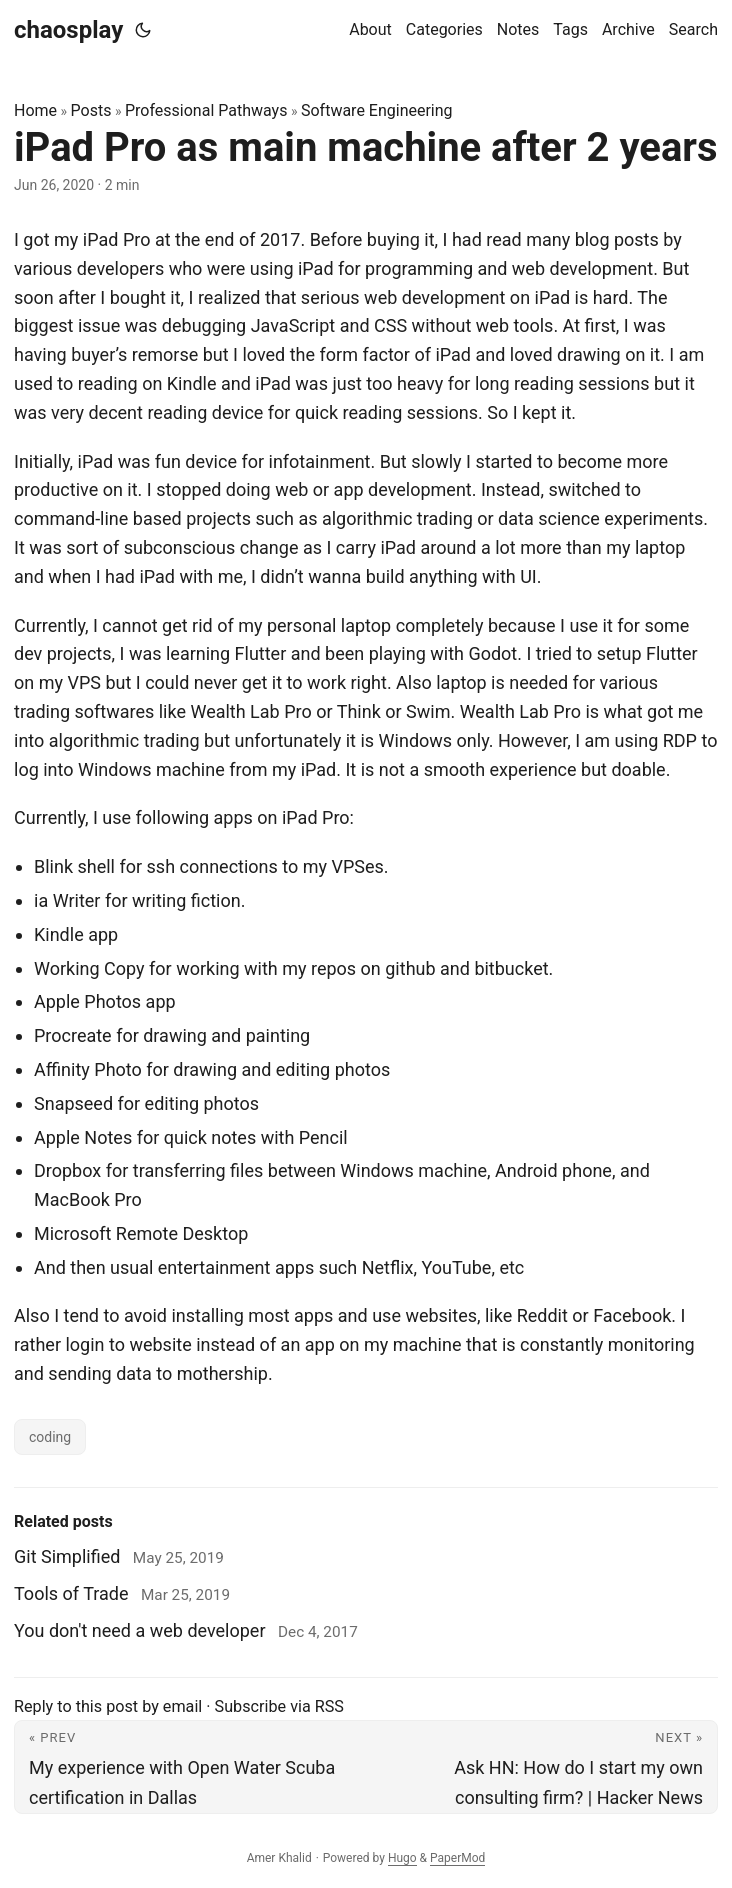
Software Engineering (377, 110)
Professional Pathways (206, 110)
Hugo (402, 1858)
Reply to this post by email (108, 1706)
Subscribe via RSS (279, 1706)
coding (50, 1437)
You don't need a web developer (140, 1630)
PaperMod (457, 1858)
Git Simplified (67, 1556)
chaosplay (68, 30)
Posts (91, 110)
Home (35, 110)
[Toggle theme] (143, 30)
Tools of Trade (71, 1593)
